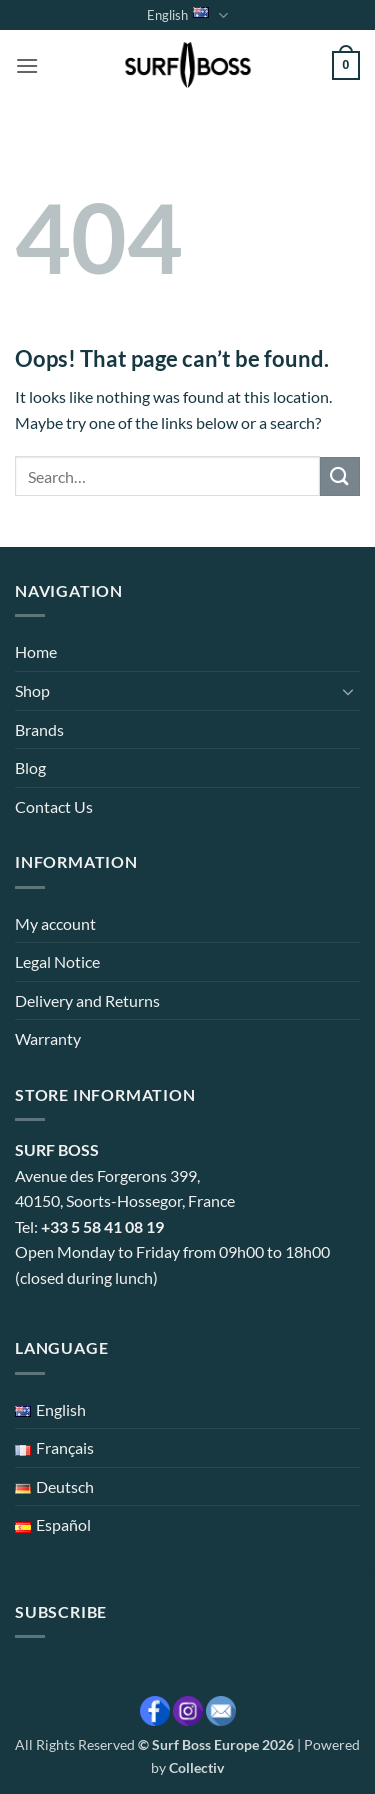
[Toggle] (348, 691)
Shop (32, 690)
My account (55, 923)
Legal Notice (57, 961)
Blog (30, 767)
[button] (27, 65)
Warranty (48, 1038)
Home (36, 651)
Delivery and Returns (87, 1000)
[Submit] (340, 476)
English (187, 15)
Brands (39, 729)
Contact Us (54, 806)
